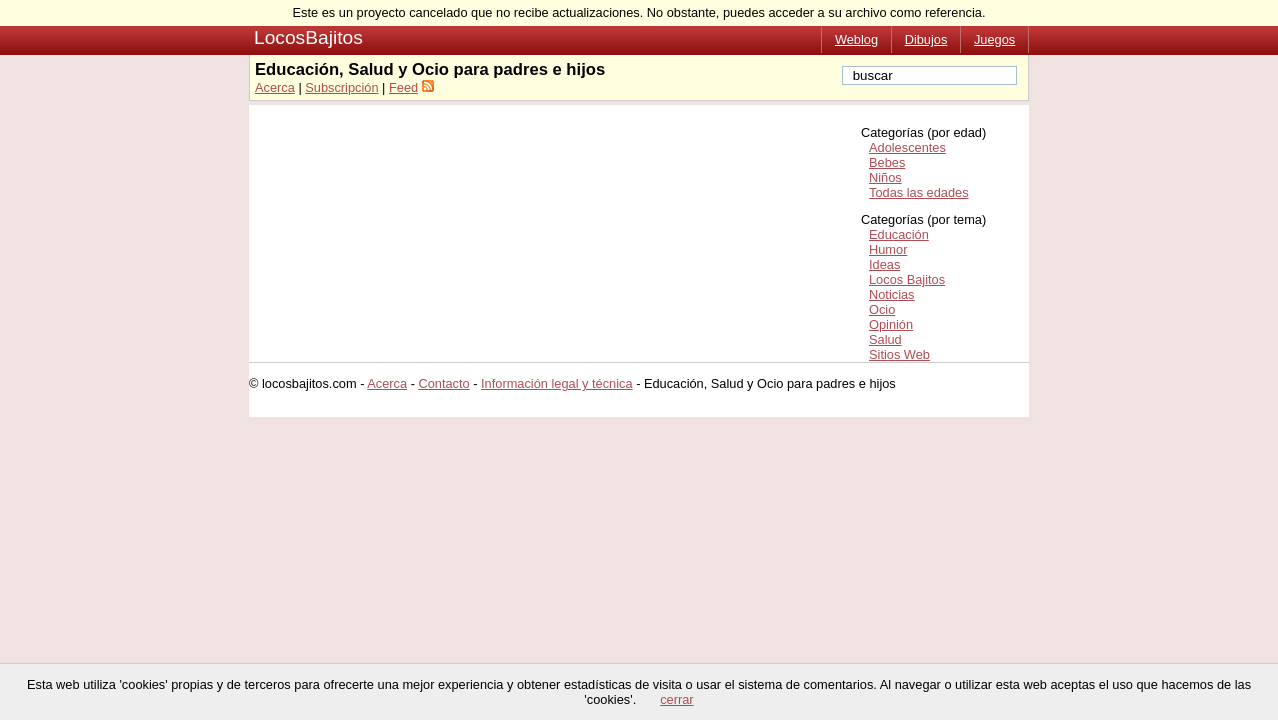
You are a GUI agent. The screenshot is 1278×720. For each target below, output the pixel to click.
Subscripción (341, 87)
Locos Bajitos (907, 279)
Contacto (443, 383)
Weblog (856, 39)
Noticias (892, 294)
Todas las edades (919, 192)
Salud (885, 339)
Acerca (275, 87)
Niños (885, 177)
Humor (888, 249)
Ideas (884, 264)
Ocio (882, 309)
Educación (899, 234)
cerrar (676, 699)
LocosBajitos (308, 37)
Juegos (994, 39)
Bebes (887, 162)
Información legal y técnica (557, 383)
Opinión (891, 324)
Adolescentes (907, 147)
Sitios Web (899, 354)
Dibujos (926, 39)
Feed (403, 87)
